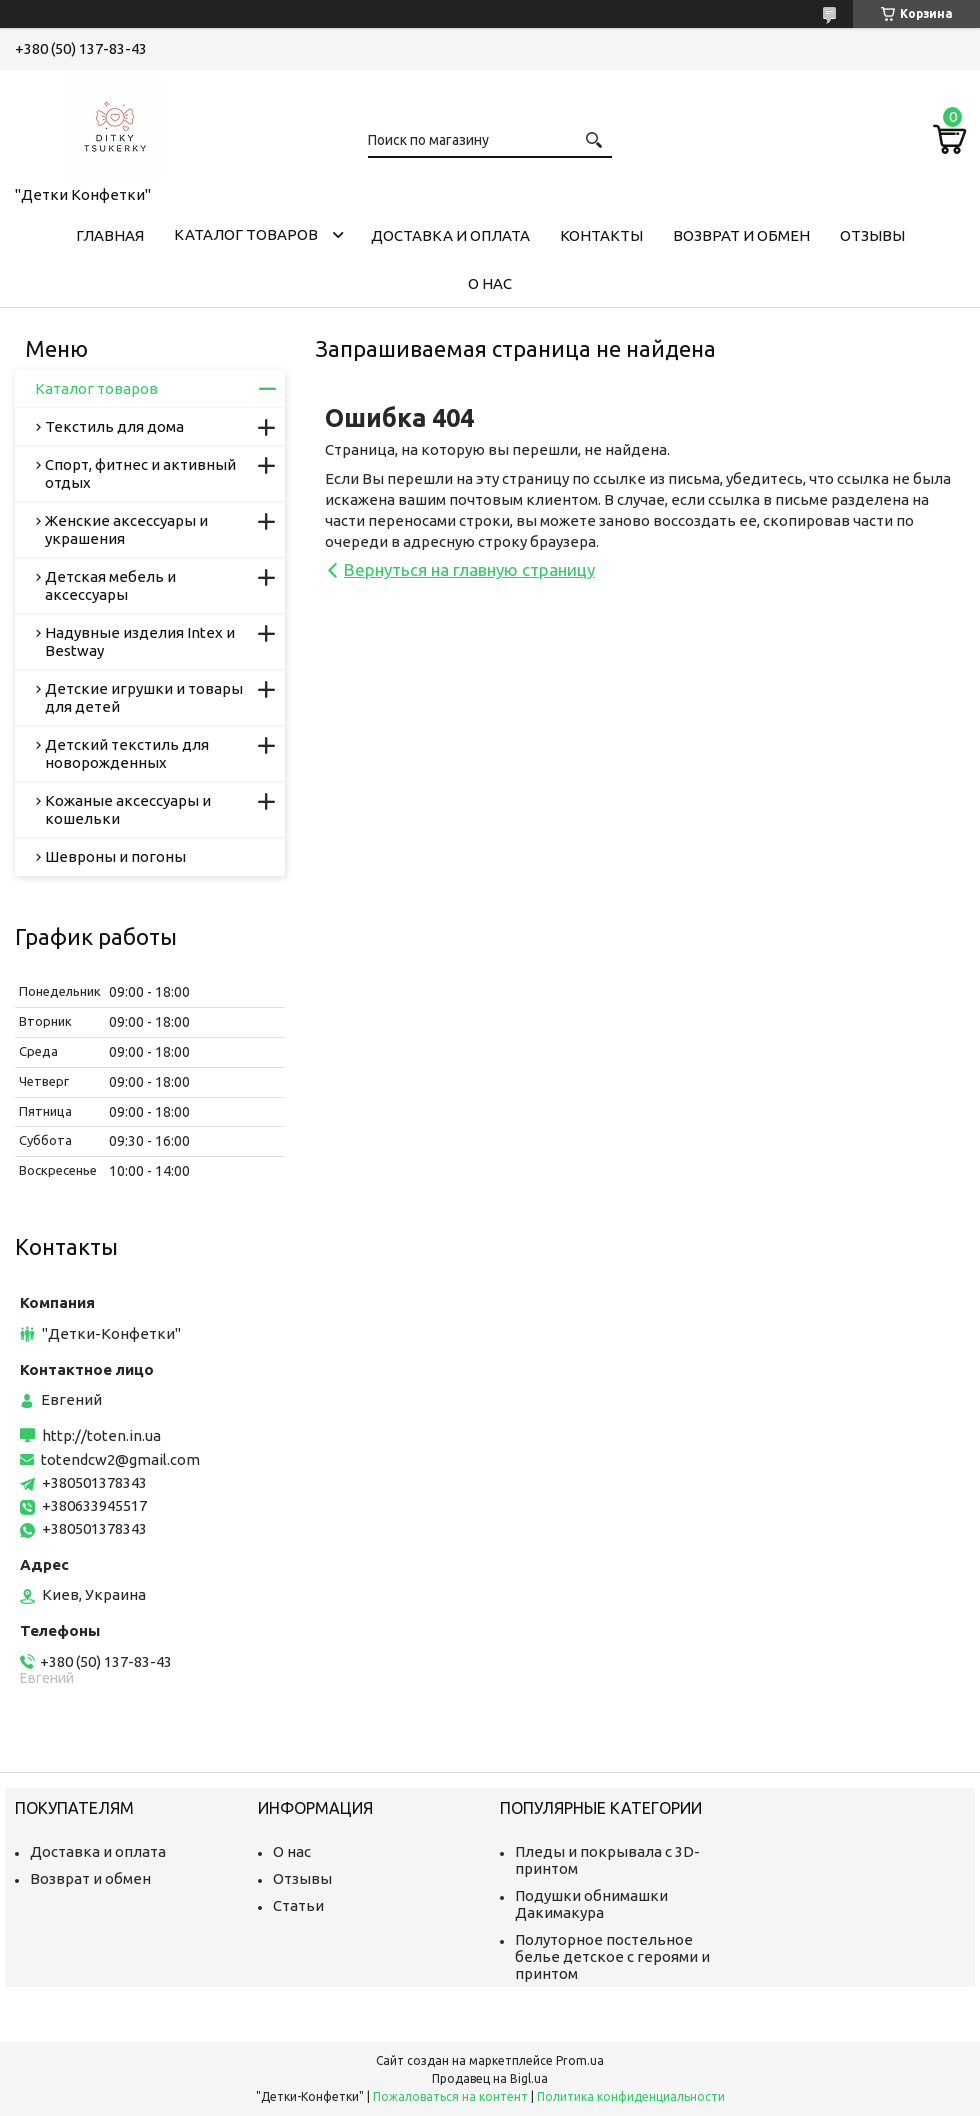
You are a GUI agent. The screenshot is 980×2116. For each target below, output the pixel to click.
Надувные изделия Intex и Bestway (140, 641)
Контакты (601, 235)
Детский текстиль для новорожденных (127, 753)
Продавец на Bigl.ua (490, 2078)
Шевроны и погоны (115, 856)
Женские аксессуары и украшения (126, 529)
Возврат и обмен (741, 235)
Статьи (298, 1905)
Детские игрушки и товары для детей (144, 697)
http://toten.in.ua (101, 1435)
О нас (490, 283)
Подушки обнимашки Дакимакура (591, 1904)
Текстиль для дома (114, 426)
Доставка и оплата (450, 235)
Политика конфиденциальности (631, 2096)
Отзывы (872, 235)
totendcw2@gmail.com (120, 1459)
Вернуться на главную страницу (469, 569)
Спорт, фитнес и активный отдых (140, 473)
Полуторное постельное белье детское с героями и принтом (612, 1956)
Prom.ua (580, 2060)
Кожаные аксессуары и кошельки (128, 809)
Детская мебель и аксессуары (110, 585)
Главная (110, 235)
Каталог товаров (246, 234)
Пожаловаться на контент (450, 2096)
